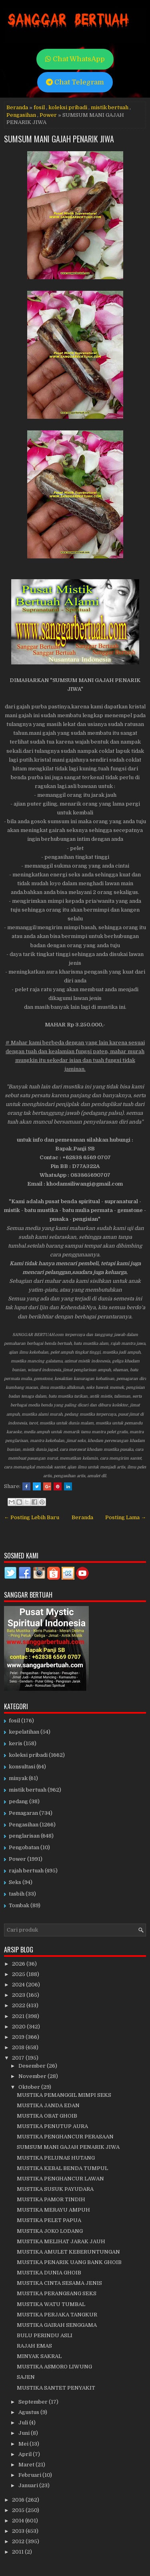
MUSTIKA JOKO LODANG (50, 2231)
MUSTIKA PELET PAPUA (49, 2220)
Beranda (17, 107)
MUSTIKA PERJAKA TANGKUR (57, 2315)
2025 (19, 1974)
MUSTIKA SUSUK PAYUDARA (55, 2189)
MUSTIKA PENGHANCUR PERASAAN (65, 2137)
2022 (19, 2005)
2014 (18, 2521)
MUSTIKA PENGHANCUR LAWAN (60, 2179)
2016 (19, 2500)
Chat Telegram (75, 82)
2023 (19, 1995)
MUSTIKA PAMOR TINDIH (51, 2199)
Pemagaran (23, 1813)
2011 (18, 2552)
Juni (24, 2433)
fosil (39, 107)
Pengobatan (24, 1847)
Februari (30, 2475)
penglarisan (24, 1836)
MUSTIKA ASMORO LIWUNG (54, 2367)
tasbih (16, 1894)
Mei (24, 2444)
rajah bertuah (26, 1871)
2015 (19, 2510)
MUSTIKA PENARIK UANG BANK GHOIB (69, 2262)
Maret (27, 2465)
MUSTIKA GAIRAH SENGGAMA (57, 2325)
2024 (19, 1985)
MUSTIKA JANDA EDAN (48, 2105)
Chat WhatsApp (75, 59)
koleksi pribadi (67, 107)
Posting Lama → (125, 1517)
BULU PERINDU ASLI (44, 2335)
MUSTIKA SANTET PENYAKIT (56, 2388)
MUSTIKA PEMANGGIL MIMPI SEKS (64, 2095)
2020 (19, 2027)
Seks (15, 1882)
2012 (19, 2541)
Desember (32, 2066)
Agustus (29, 2412)
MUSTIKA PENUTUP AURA (52, 2126)
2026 (19, 1964)
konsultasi (22, 1767)
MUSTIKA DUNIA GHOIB (49, 2273)
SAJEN (26, 2377)
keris (15, 1743)
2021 (19, 2016)
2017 (19, 2058)
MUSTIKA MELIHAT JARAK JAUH (61, 2241)
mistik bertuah (109, 107)
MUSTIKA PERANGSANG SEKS (56, 2293)
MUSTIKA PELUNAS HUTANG (56, 2158)
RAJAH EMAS (34, 2346)
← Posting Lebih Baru (31, 1517)
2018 (19, 2047)
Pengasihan (21, 115)
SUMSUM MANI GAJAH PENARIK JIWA (59, 138)
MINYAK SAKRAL (39, 2356)
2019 (19, 2037)
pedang (18, 1801)
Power (48, 115)
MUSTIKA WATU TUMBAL (51, 2304)
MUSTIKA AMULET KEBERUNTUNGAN (68, 2252)
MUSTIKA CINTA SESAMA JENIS (59, 2283)
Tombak (19, 1905)
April (25, 2454)
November (33, 2076)
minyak (18, 1778)
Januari (28, 2485)
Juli (23, 2423)
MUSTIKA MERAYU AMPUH (53, 2210)
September (33, 2402)
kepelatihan (24, 1732)
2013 (19, 2531)
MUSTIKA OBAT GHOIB (47, 2116)
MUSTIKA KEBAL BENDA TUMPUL (62, 2168)
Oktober (29, 2087)
